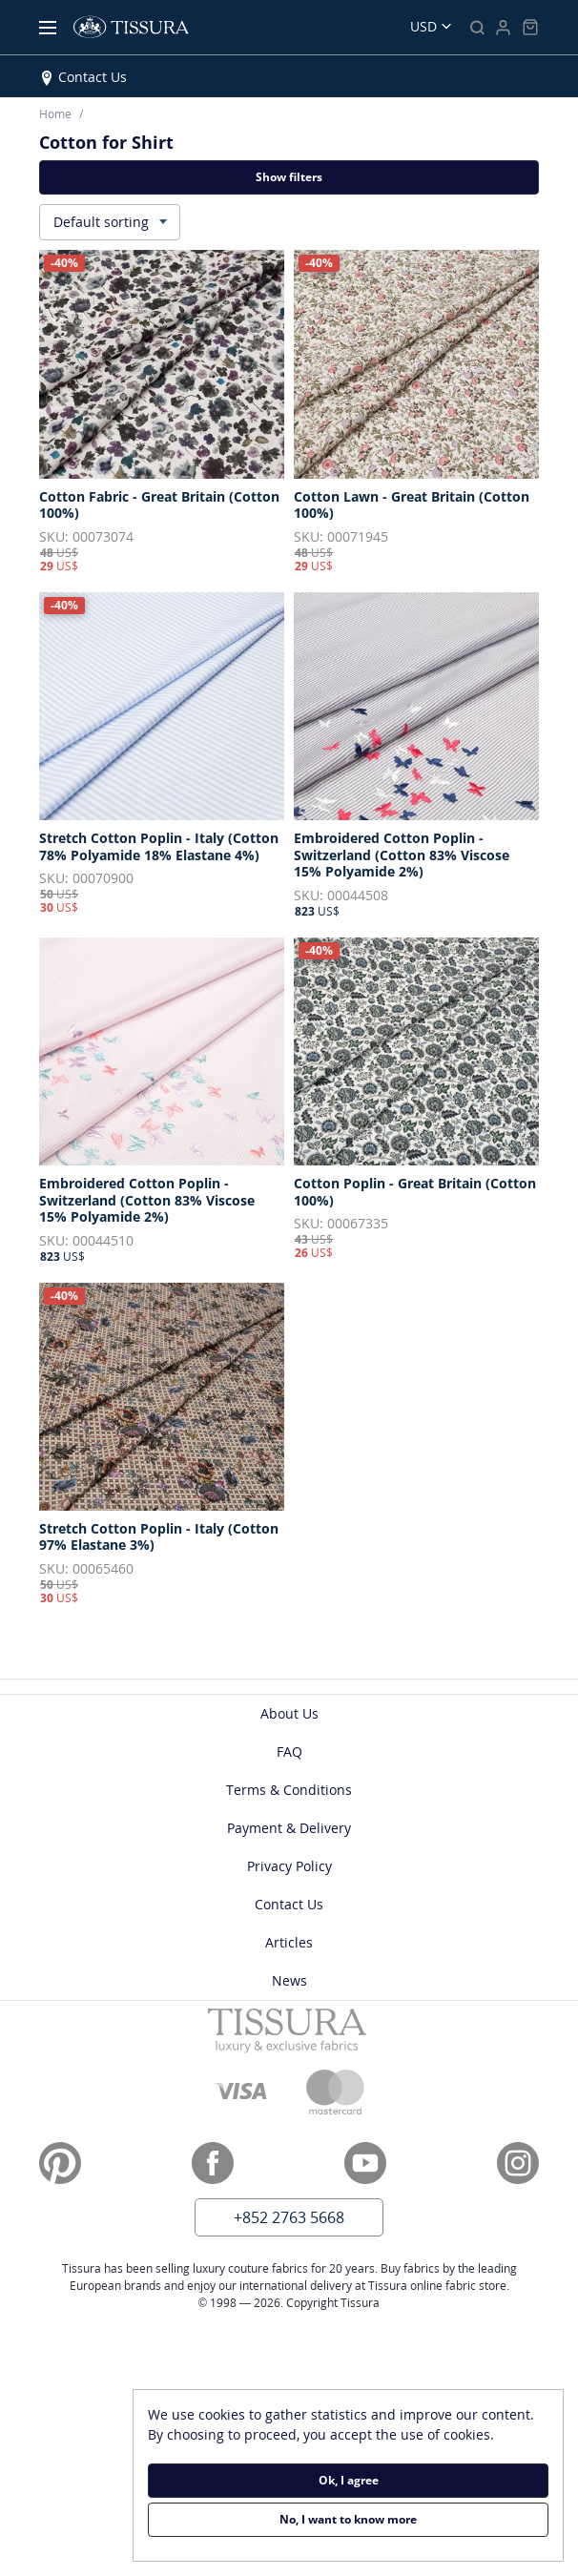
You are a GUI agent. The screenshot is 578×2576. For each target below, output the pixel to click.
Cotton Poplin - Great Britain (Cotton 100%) (415, 1191)
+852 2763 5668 (289, 2217)
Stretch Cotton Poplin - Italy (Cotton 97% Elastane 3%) (159, 1537)
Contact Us (92, 77)
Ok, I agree (349, 2480)
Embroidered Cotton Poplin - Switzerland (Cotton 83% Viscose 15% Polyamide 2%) (401, 855)
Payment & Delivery (289, 1828)
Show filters (289, 177)
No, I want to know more (348, 2519)
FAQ (289, 1751)
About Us (289, 1713)
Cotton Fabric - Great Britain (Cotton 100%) (159, 505)
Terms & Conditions (289, 1790)
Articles (289, 1942)
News (289, 1980)
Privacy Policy (289, 1866)
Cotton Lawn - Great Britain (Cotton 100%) (411, 505)
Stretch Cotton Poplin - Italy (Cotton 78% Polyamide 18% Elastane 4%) (159, 846)
